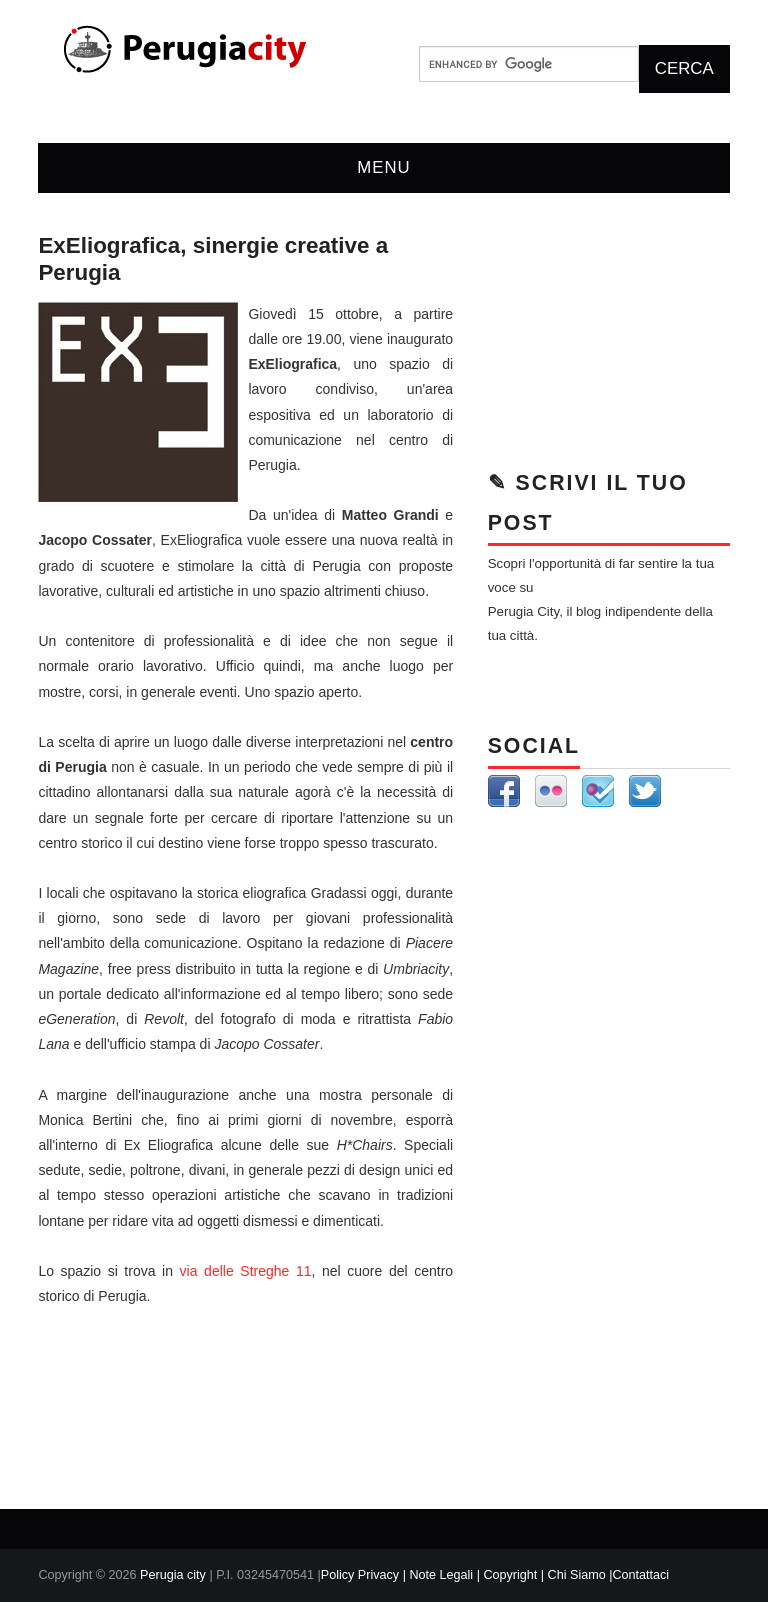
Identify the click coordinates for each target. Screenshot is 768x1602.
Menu (383, 167)
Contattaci (640, 1575)
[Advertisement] (609, 333)
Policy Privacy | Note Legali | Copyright (431, 1575)
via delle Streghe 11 (246, 1271)
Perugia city (173, 1575)
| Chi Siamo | (577, 1575)
